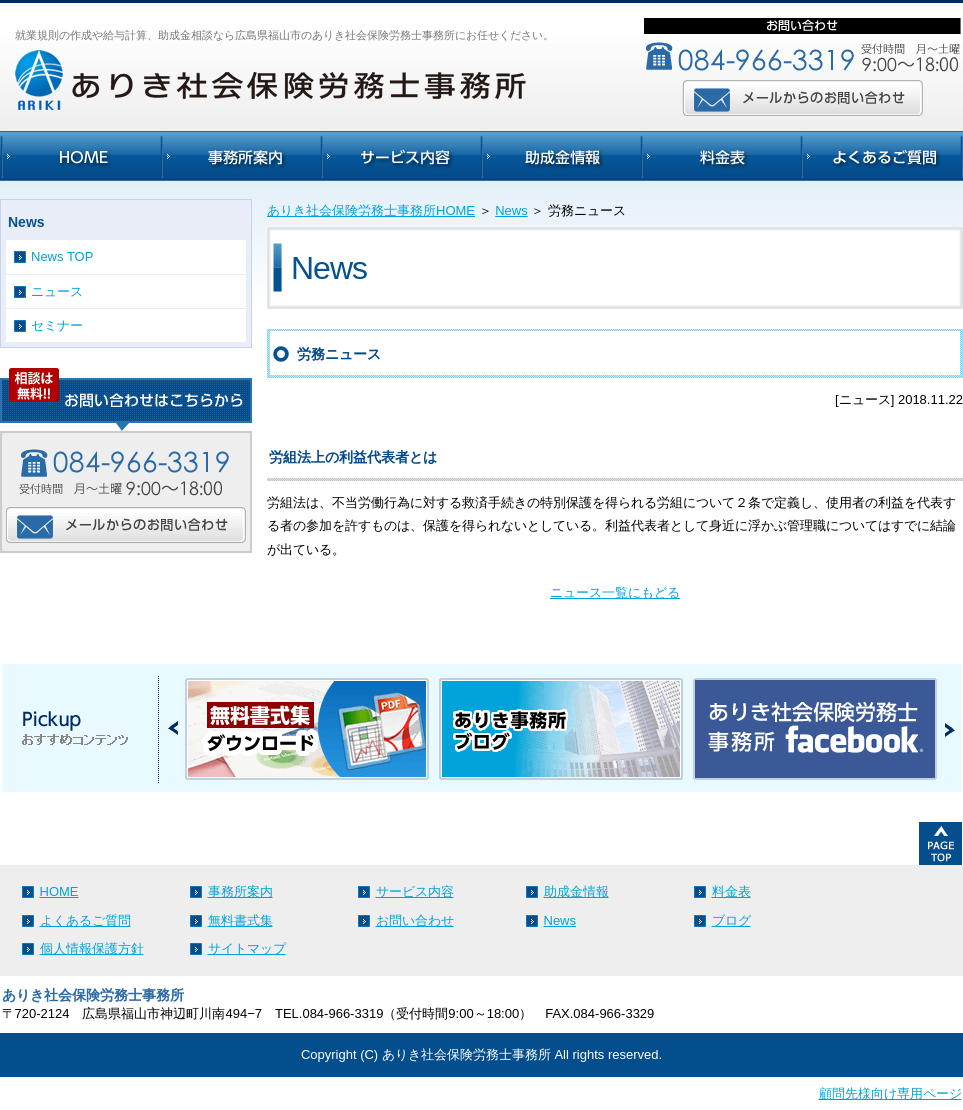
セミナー (57, 325)
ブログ (731, 920)
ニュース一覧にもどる (615, 592)
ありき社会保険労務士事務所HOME (371, 210)
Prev (173, 728)
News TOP (62, 256)
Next (949, 728)
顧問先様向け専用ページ (890, 1093)
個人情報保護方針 (92, 948)
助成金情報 (576, 891)
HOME (59, 891)
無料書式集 (240, 920)
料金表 (731, 891)
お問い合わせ (415, 920)
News (511, 210)
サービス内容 (415, 891)
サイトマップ (247, 948)
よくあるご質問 (85, 920)
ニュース (57, 291)
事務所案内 (240, 891)
